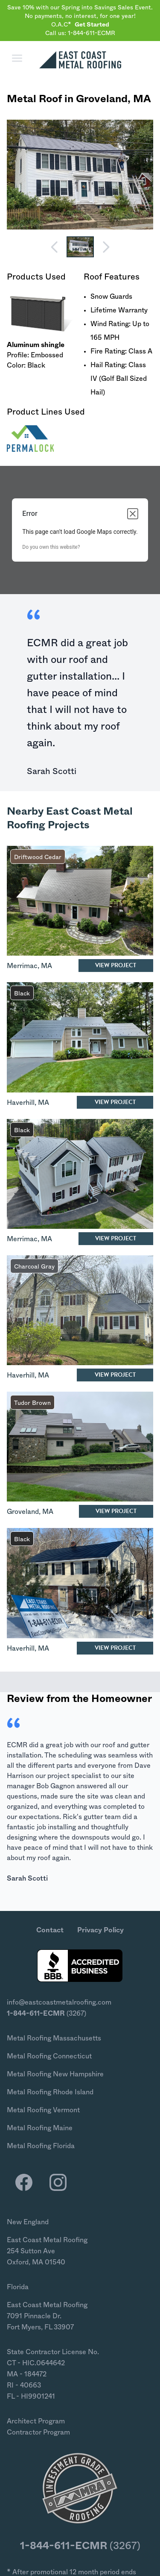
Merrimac (22, 966)
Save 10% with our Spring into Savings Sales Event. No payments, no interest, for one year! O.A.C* (80, 16)
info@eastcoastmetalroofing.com (59, 2002)
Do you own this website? (51, 547)
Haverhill (21, 1102)
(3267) (46, 2013)
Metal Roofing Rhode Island (50, 2092)
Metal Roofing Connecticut (49, 2056)
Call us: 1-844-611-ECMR (80, 33)
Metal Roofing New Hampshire (55, 2074)
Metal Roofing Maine (40, 2128)
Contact (50, 1930)
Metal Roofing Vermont (43, 2110)
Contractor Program (38, 2432)
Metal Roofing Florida (41, 2146)
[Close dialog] (133, 514)
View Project (115, 965)
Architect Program (36, 2421)
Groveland (102, 99)
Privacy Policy (100, 1930)
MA (142, 99)
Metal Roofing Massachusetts (54, 2038)
